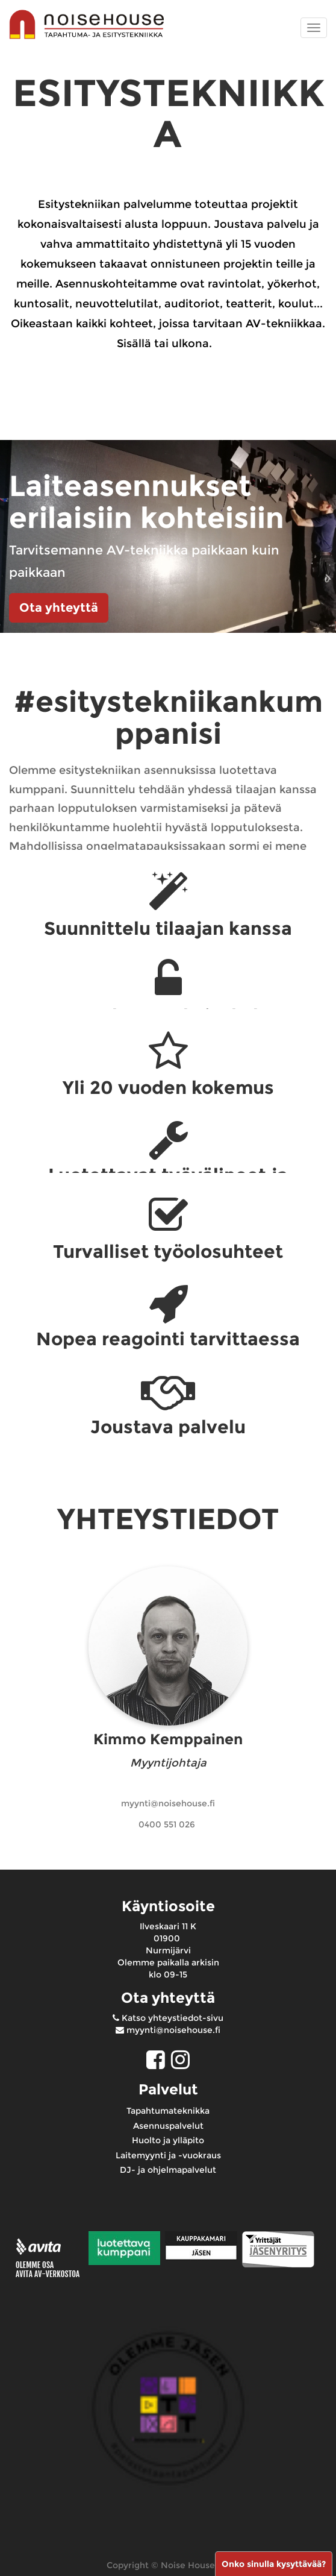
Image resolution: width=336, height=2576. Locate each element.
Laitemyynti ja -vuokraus (168, 2155)
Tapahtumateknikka (168, 2110)
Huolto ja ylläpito (168, 2140)
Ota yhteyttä (58, 607)
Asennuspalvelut (168, 2125)
